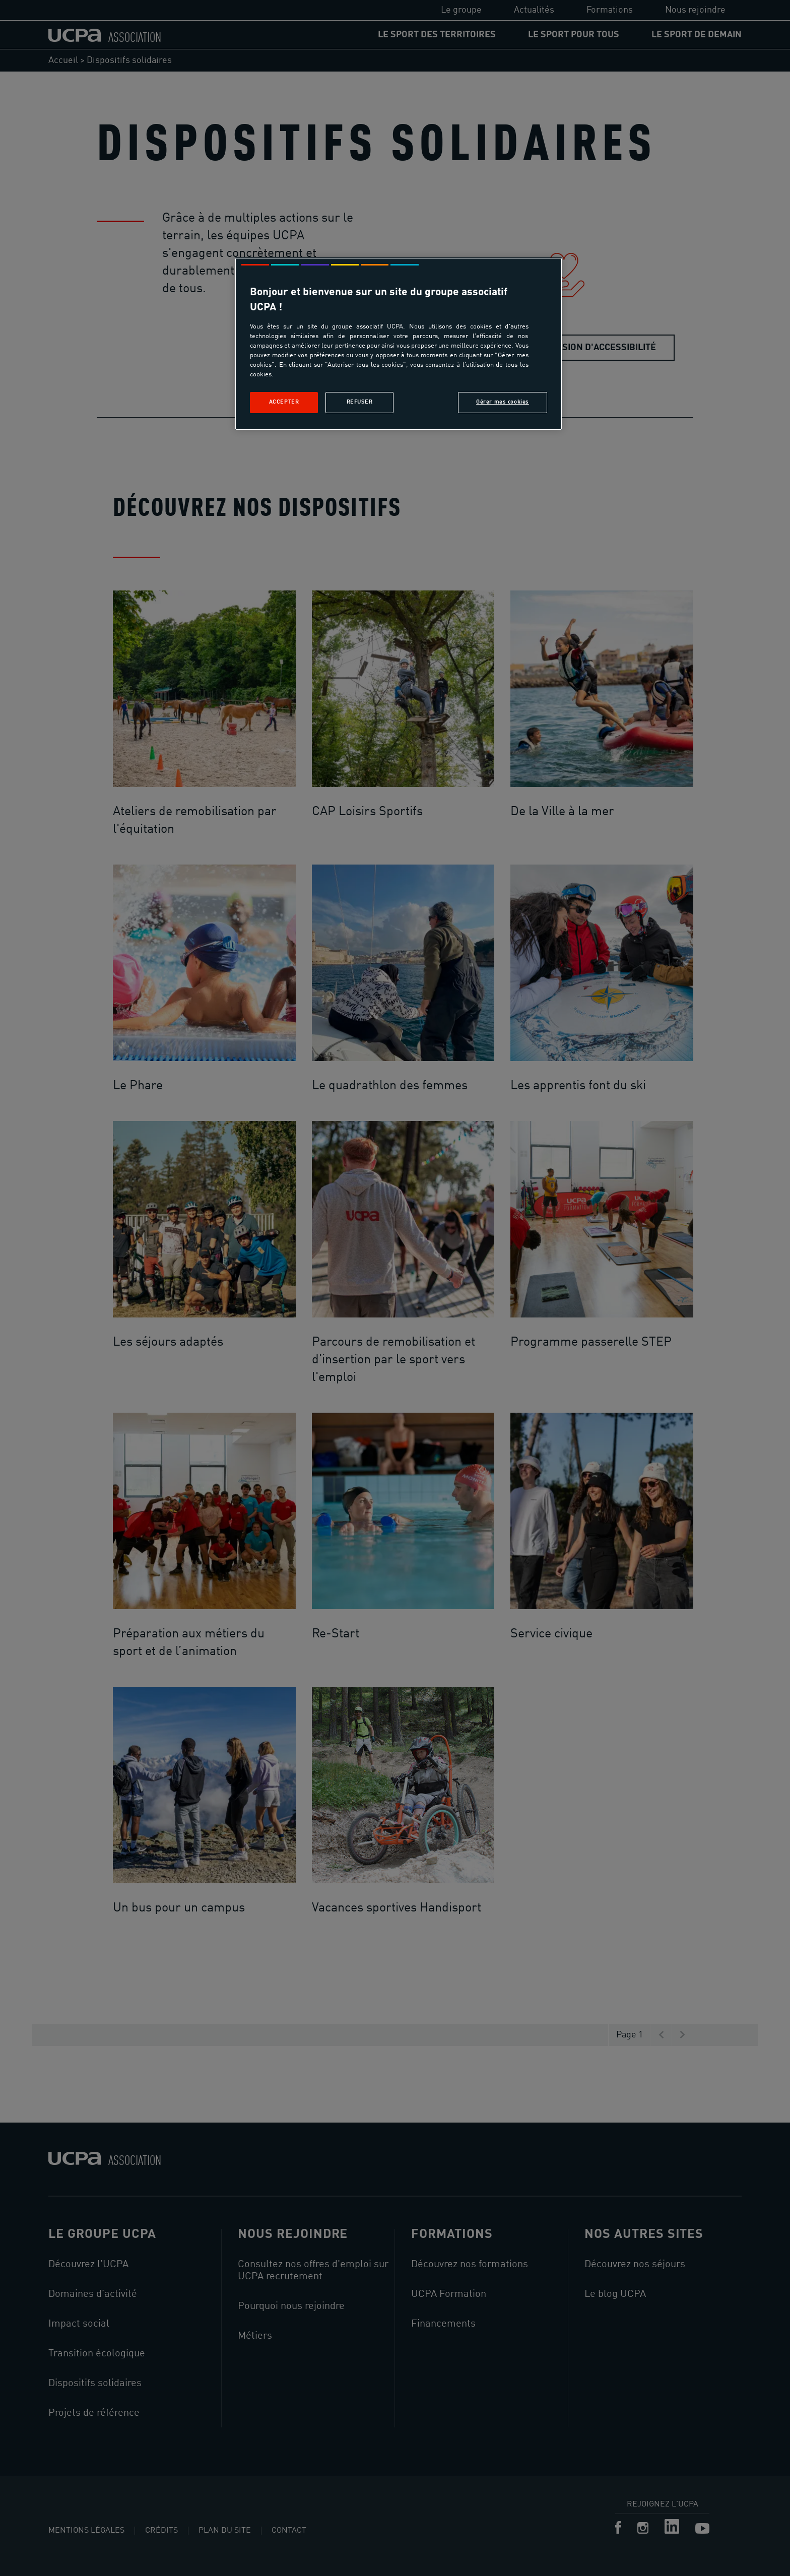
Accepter (284, 402)
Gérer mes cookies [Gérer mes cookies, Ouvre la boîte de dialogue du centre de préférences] (502, 402)
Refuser (360, 402)
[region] (398, 343)
